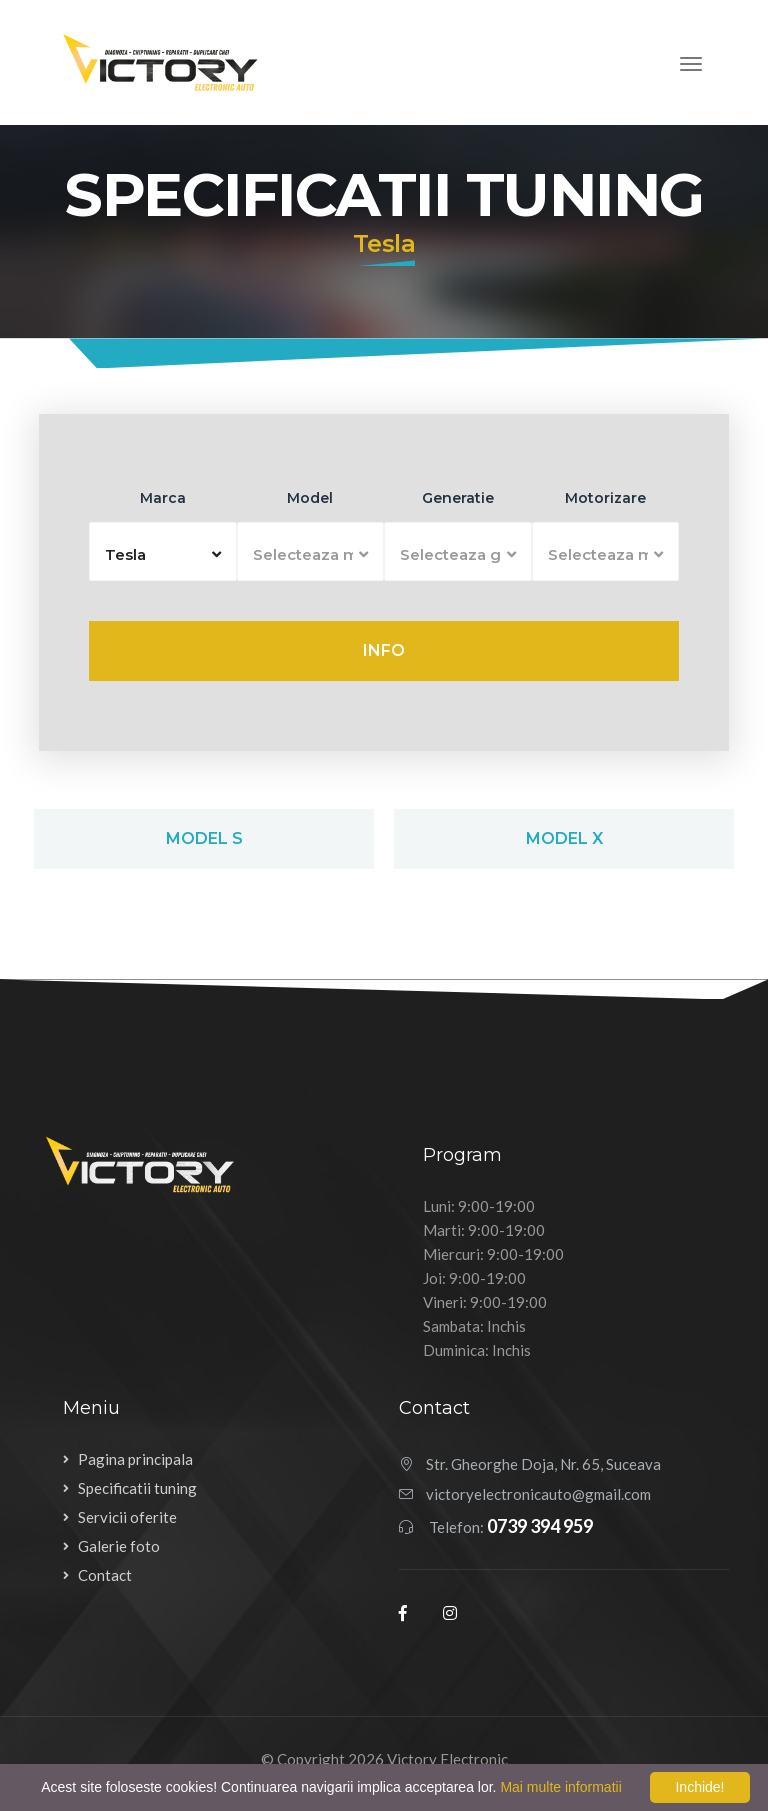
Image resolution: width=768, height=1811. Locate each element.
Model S (204, 838)
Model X (564, 838)
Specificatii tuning (137, 1488)
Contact (105, 1575)
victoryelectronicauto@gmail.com (538, 1494)
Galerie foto (119, 1546)
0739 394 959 (540, 1526)
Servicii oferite (127, 1517)
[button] (163, 551)
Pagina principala (135, 1459)
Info (384, 650)
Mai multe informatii (560, 1787)
